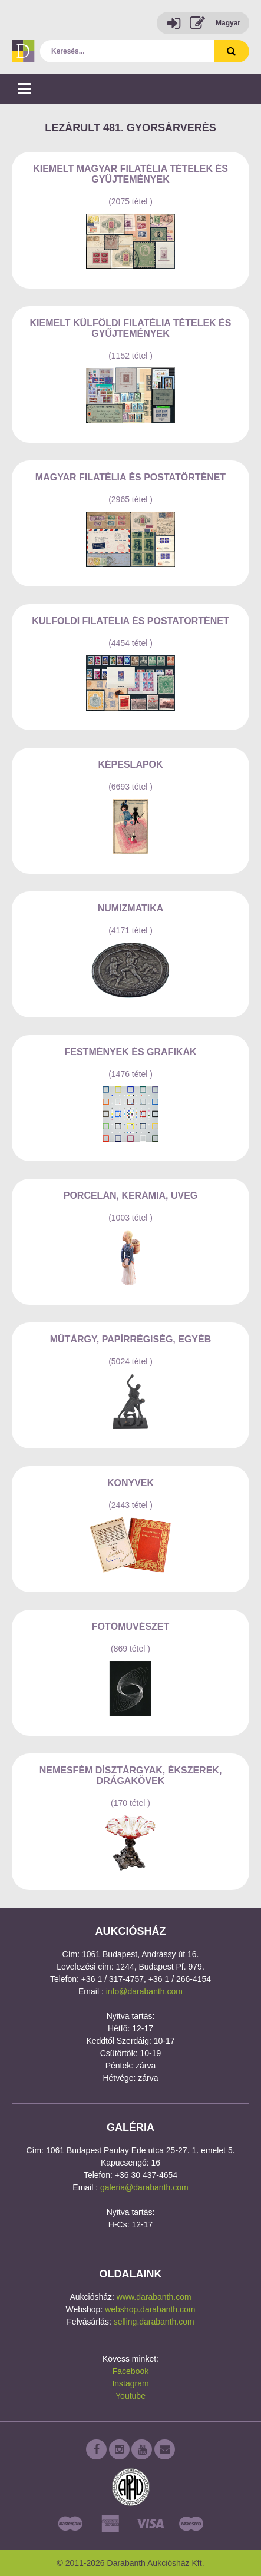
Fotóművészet (131, 1627)
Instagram (130, 2383)
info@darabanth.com (144, 1991)
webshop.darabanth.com (150, 2309)
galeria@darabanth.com (144, 2187)
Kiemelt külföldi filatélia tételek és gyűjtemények (131, 328)
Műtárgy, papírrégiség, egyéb (131, 1339)
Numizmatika (131, 908)
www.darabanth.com (154, 2297)
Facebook (130, 2371)
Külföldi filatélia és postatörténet (130, 621)
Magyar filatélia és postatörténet (130, 477)
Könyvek (130, 1483)
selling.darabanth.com (154, 2321)
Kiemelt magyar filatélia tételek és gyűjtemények (130, 174)
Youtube (130, 2396)
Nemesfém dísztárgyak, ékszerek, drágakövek (130, 1775)
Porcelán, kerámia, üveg (131, 1196)
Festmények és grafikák (130, 1052)
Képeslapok (130, 765)
